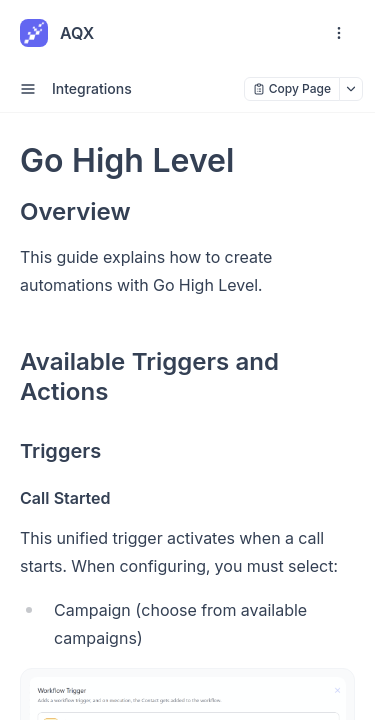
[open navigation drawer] (339, 33)
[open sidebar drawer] (28, 89)
